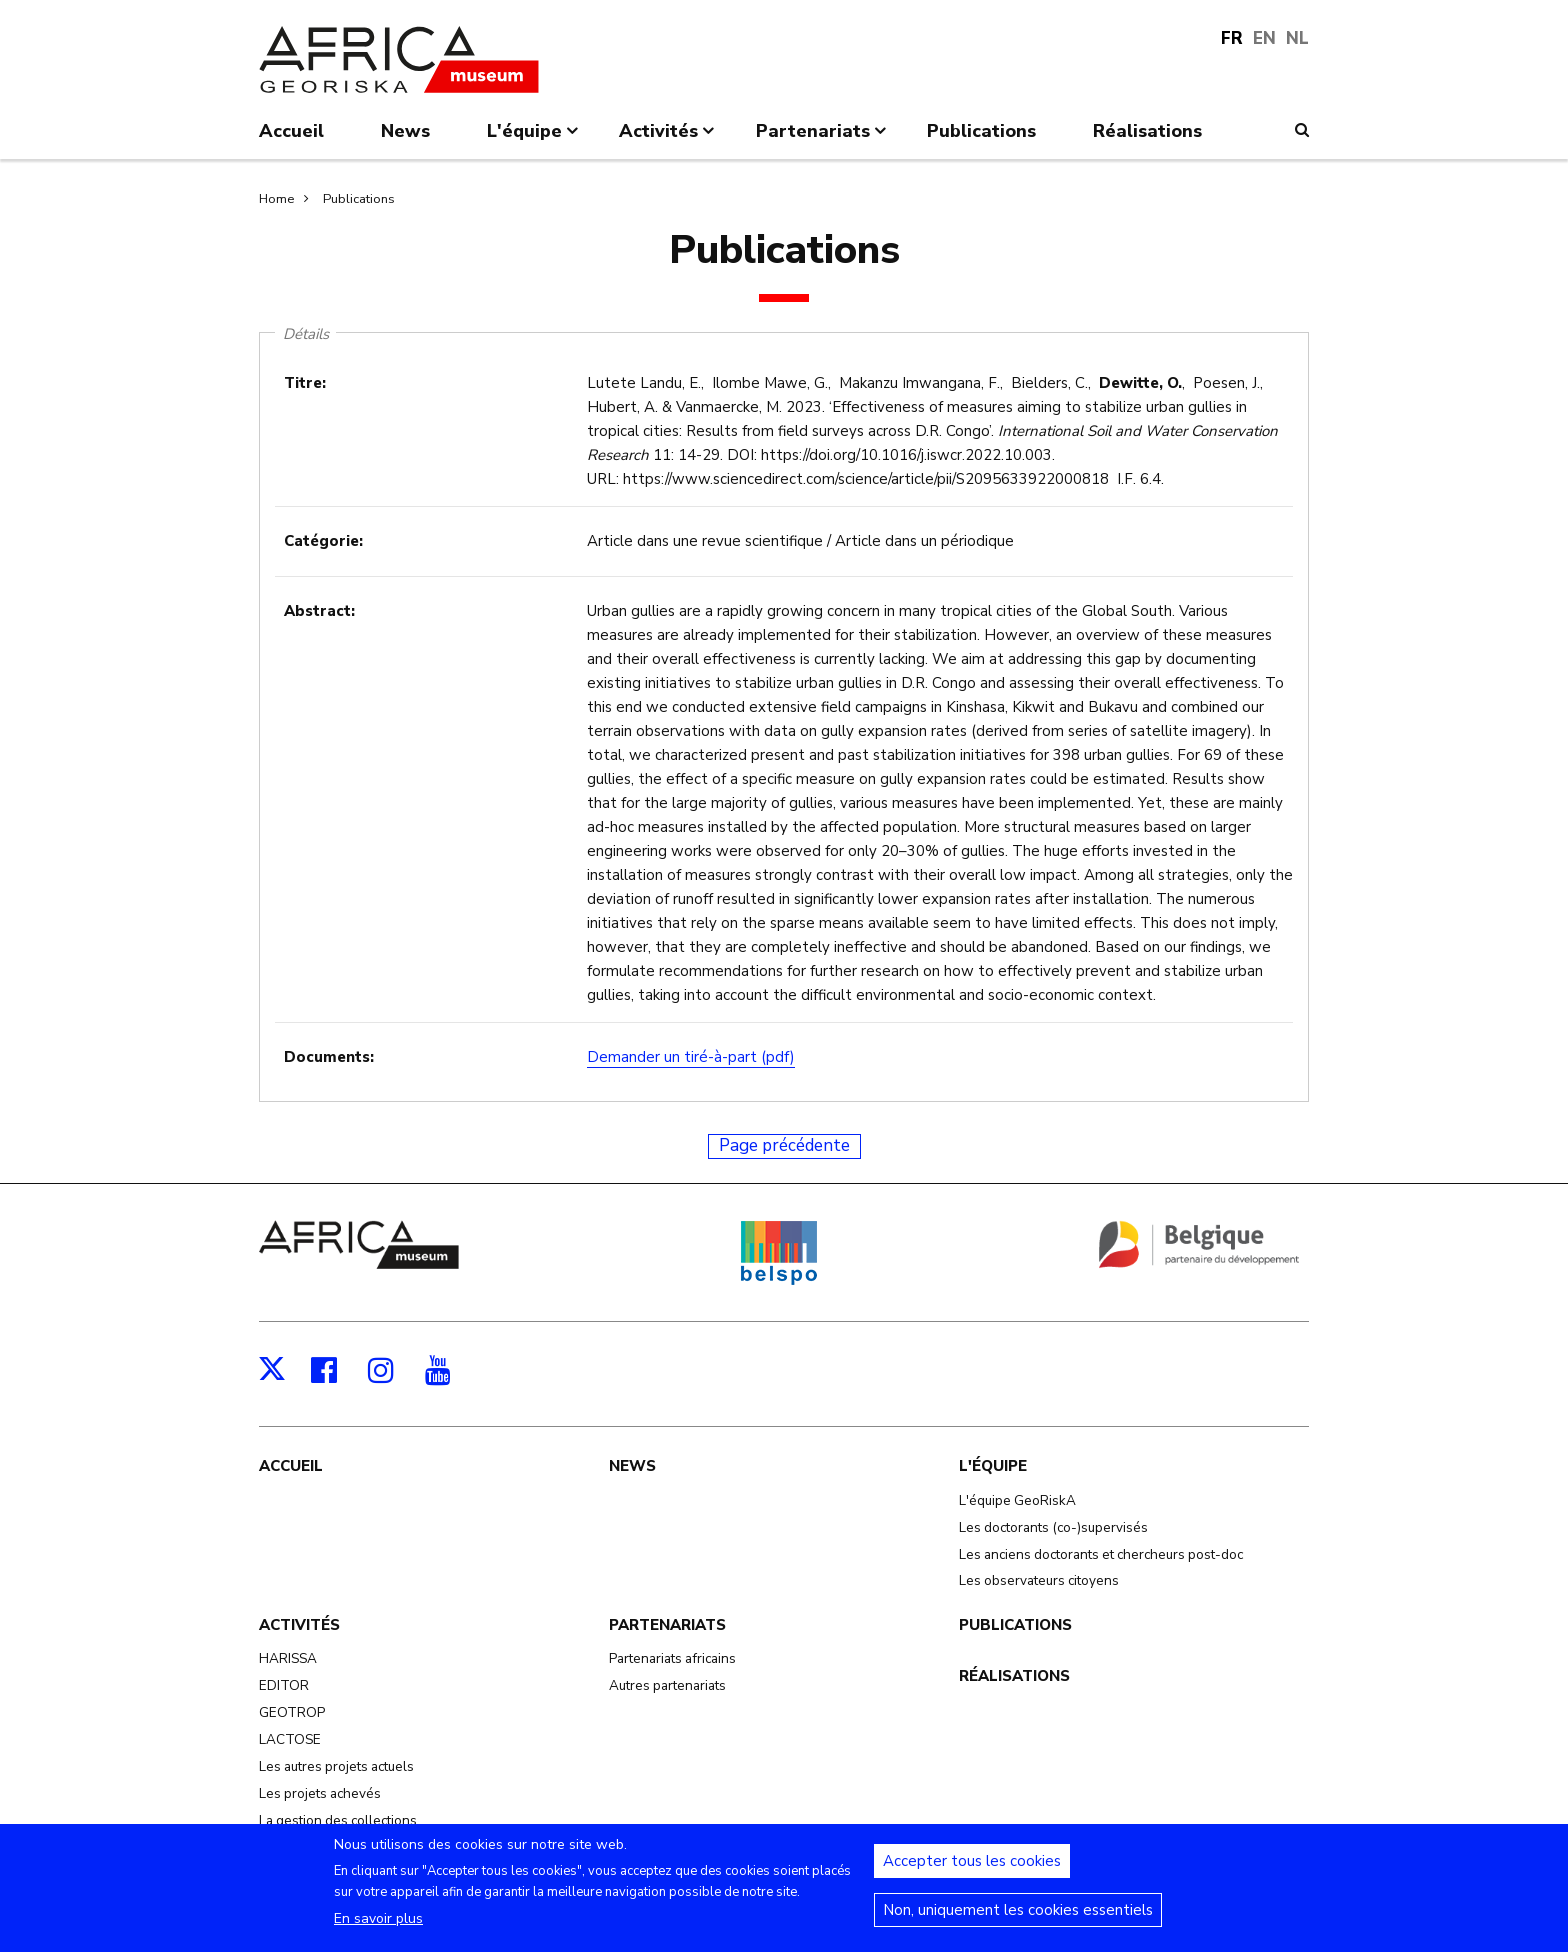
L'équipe (993, 1466)
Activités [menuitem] (668, 139)
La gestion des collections (338, 1820)
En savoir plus (378, 1929)
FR (1232, 38)
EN (1264, 38)
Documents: (329, 1057)
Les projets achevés (320, 1793)
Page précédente (784, 1145)
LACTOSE (290, 1739)
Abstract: (319, 611)
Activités (299, 1625)
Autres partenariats (667, 1685)
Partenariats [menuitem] (823, 139)
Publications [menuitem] (981, 131)
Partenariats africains (672, 1658)
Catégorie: (323, 541)
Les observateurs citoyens (1039, 1580)
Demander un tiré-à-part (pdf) (691, 1057)
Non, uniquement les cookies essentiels (1018, 1921)
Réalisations (1014, 1676)
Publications (359, 199)
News (632, 1466)
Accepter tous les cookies (972, 1872)
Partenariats (667, 1625)
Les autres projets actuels (336, 1766)
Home (276, 199)
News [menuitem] (405, 131)
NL (1297, 38)
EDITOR (284, 1685)
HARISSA (288, 1658)
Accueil (291, 1466)
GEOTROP (292, 1712)
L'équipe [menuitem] (534, 139)
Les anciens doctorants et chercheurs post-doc (1101, 1554)
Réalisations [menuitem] (1147, 131)
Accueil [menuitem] (291, 131)
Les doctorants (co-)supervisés (1053, 1527)
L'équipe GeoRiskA (1017, 1500)
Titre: (305, 383)
